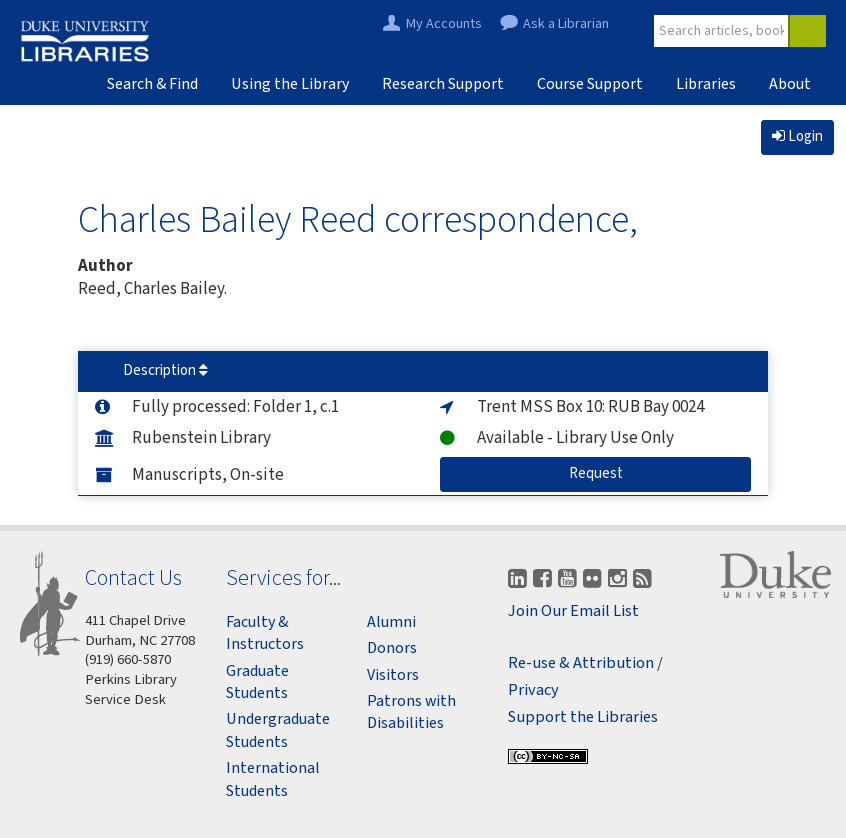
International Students (273, 779)
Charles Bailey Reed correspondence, (358, 218)
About (790, 84)
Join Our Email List (573, 611)
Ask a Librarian (566, 24)
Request (660, 473)
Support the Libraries (583, 717)
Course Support (590, 84)
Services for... (283, 577)
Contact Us (133, 577)
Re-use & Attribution (581, 663)
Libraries (706, 84)
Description (165, 370)
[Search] (807, 31)
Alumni (391, 622)
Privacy (533, 690)
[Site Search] (722, 31)
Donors (392, 648)
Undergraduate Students (278, 730)
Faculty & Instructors (265, 633)
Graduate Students (257, 682)
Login (797, 136)
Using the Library (290, 84)
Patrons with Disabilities (411, 712)
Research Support (443, 84)
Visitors (393, 675)
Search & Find (152, 84)
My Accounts (444, 24)
